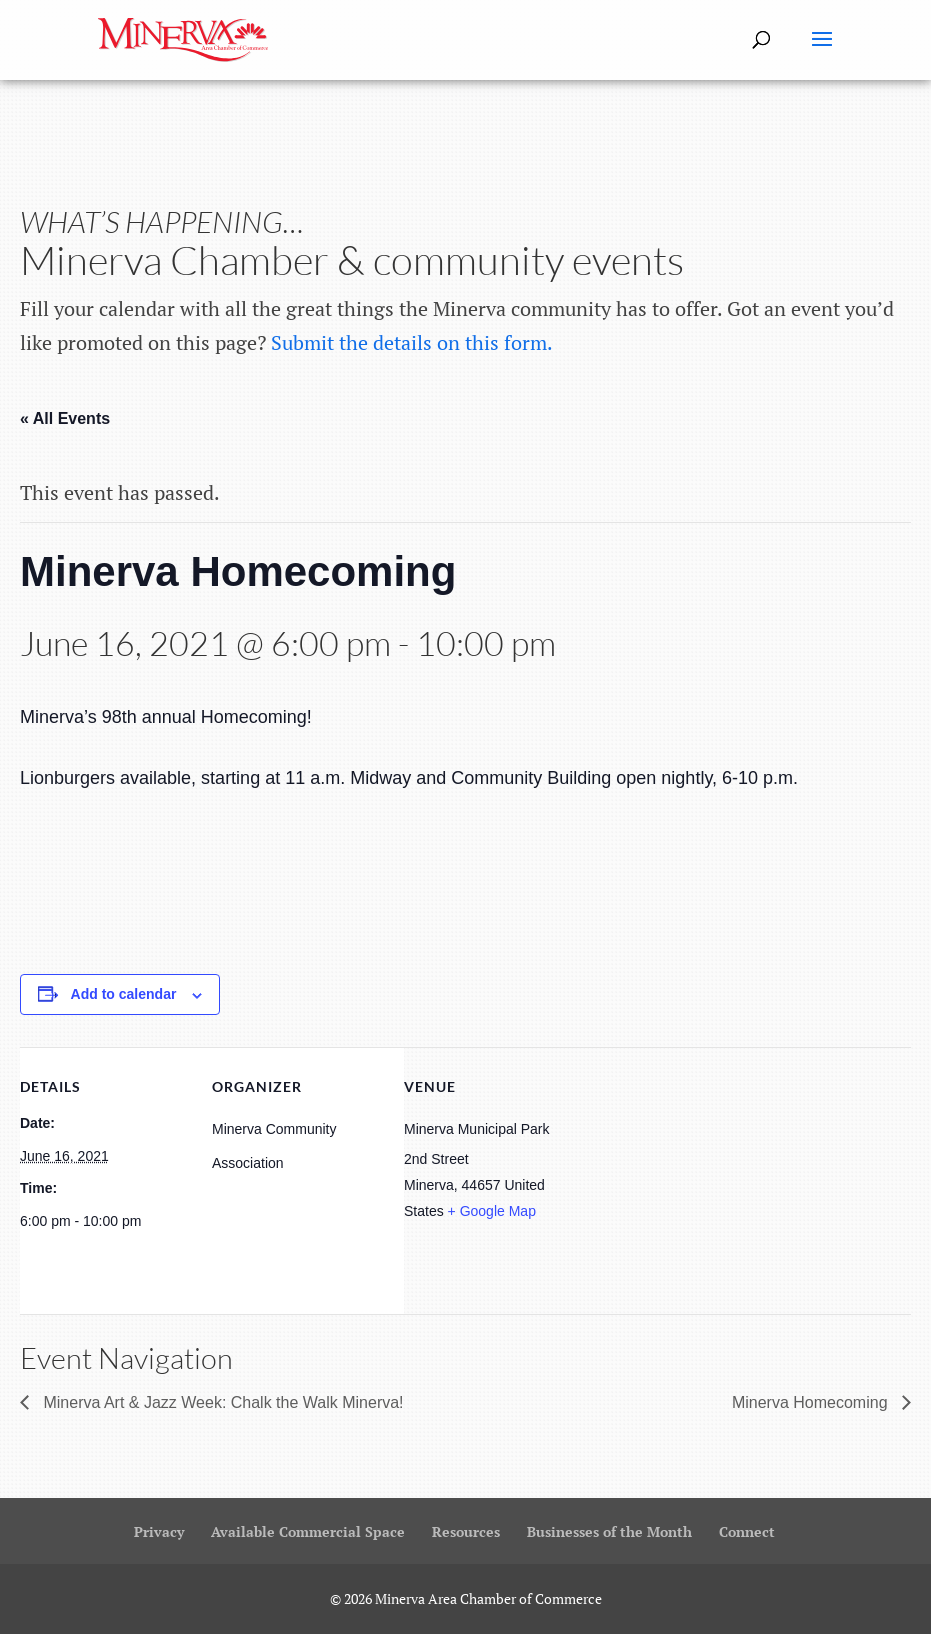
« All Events (65, 418)
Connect (747, 1531)
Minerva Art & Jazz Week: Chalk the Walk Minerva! (221, 1402)
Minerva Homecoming (812, 1402)
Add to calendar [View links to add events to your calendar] (124, 994)
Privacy (159, 1531)
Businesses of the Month (609, 1531)
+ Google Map (492, 1211)
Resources (466, 1531)
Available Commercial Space (308, 1531)
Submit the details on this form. (412, 342)
